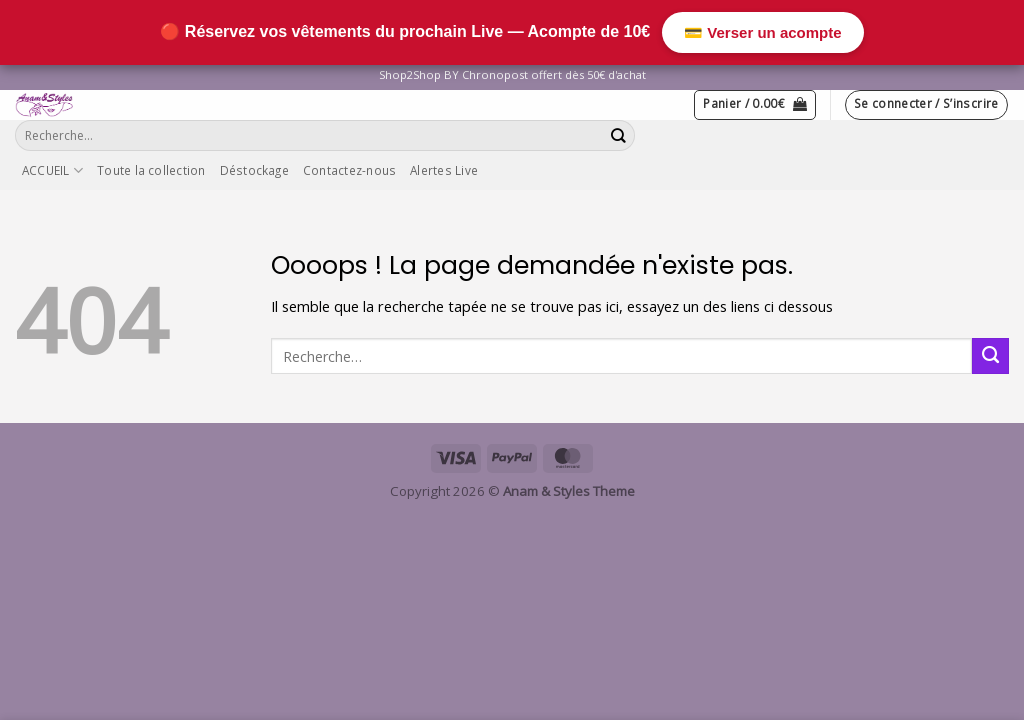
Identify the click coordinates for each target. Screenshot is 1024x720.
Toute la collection (151, 170)
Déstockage (254, 170)
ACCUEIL (52, 170)
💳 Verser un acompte (762, 32)
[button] (755, 104)
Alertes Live (444, 170)
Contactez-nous (349, 170)
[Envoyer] (619, 135)
